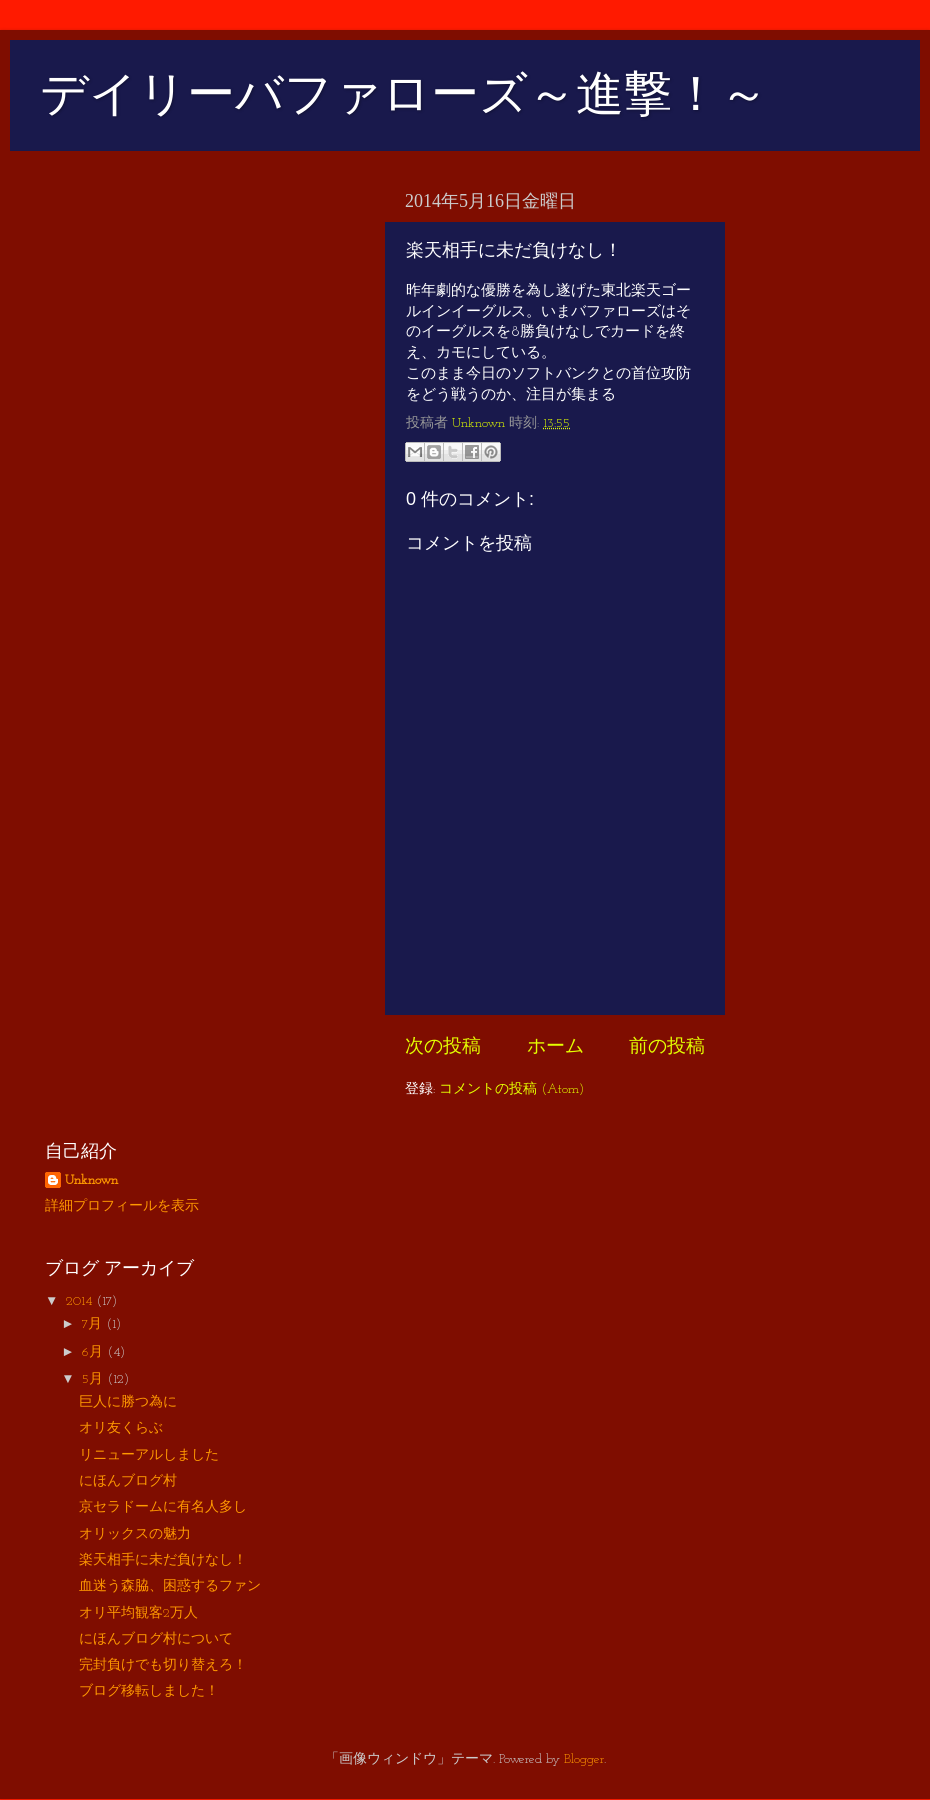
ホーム (555, 1047)
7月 (94, 1324)
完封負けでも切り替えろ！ (163, 1665)
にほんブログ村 (128, 1481)
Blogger (584, 1759)
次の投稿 (443, 1047)
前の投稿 (667, 1047)
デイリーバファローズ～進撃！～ (404, 93)
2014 (81, 1301)
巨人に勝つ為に (128, 1402)
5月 (94, 1379)
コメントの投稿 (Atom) (511, 1089)
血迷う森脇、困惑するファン (170, 1586)
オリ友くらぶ (121, 1428)
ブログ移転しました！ (149, 1691)
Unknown (91, 1180)
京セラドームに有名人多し (163, 1507)
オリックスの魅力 (135, 1534)
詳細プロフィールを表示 (122, 1206)
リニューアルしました (149, 1455)
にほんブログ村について (156, 1639)
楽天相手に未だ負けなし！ (163, 1560)
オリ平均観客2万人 (138, 1613)
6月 (94, 1352)
